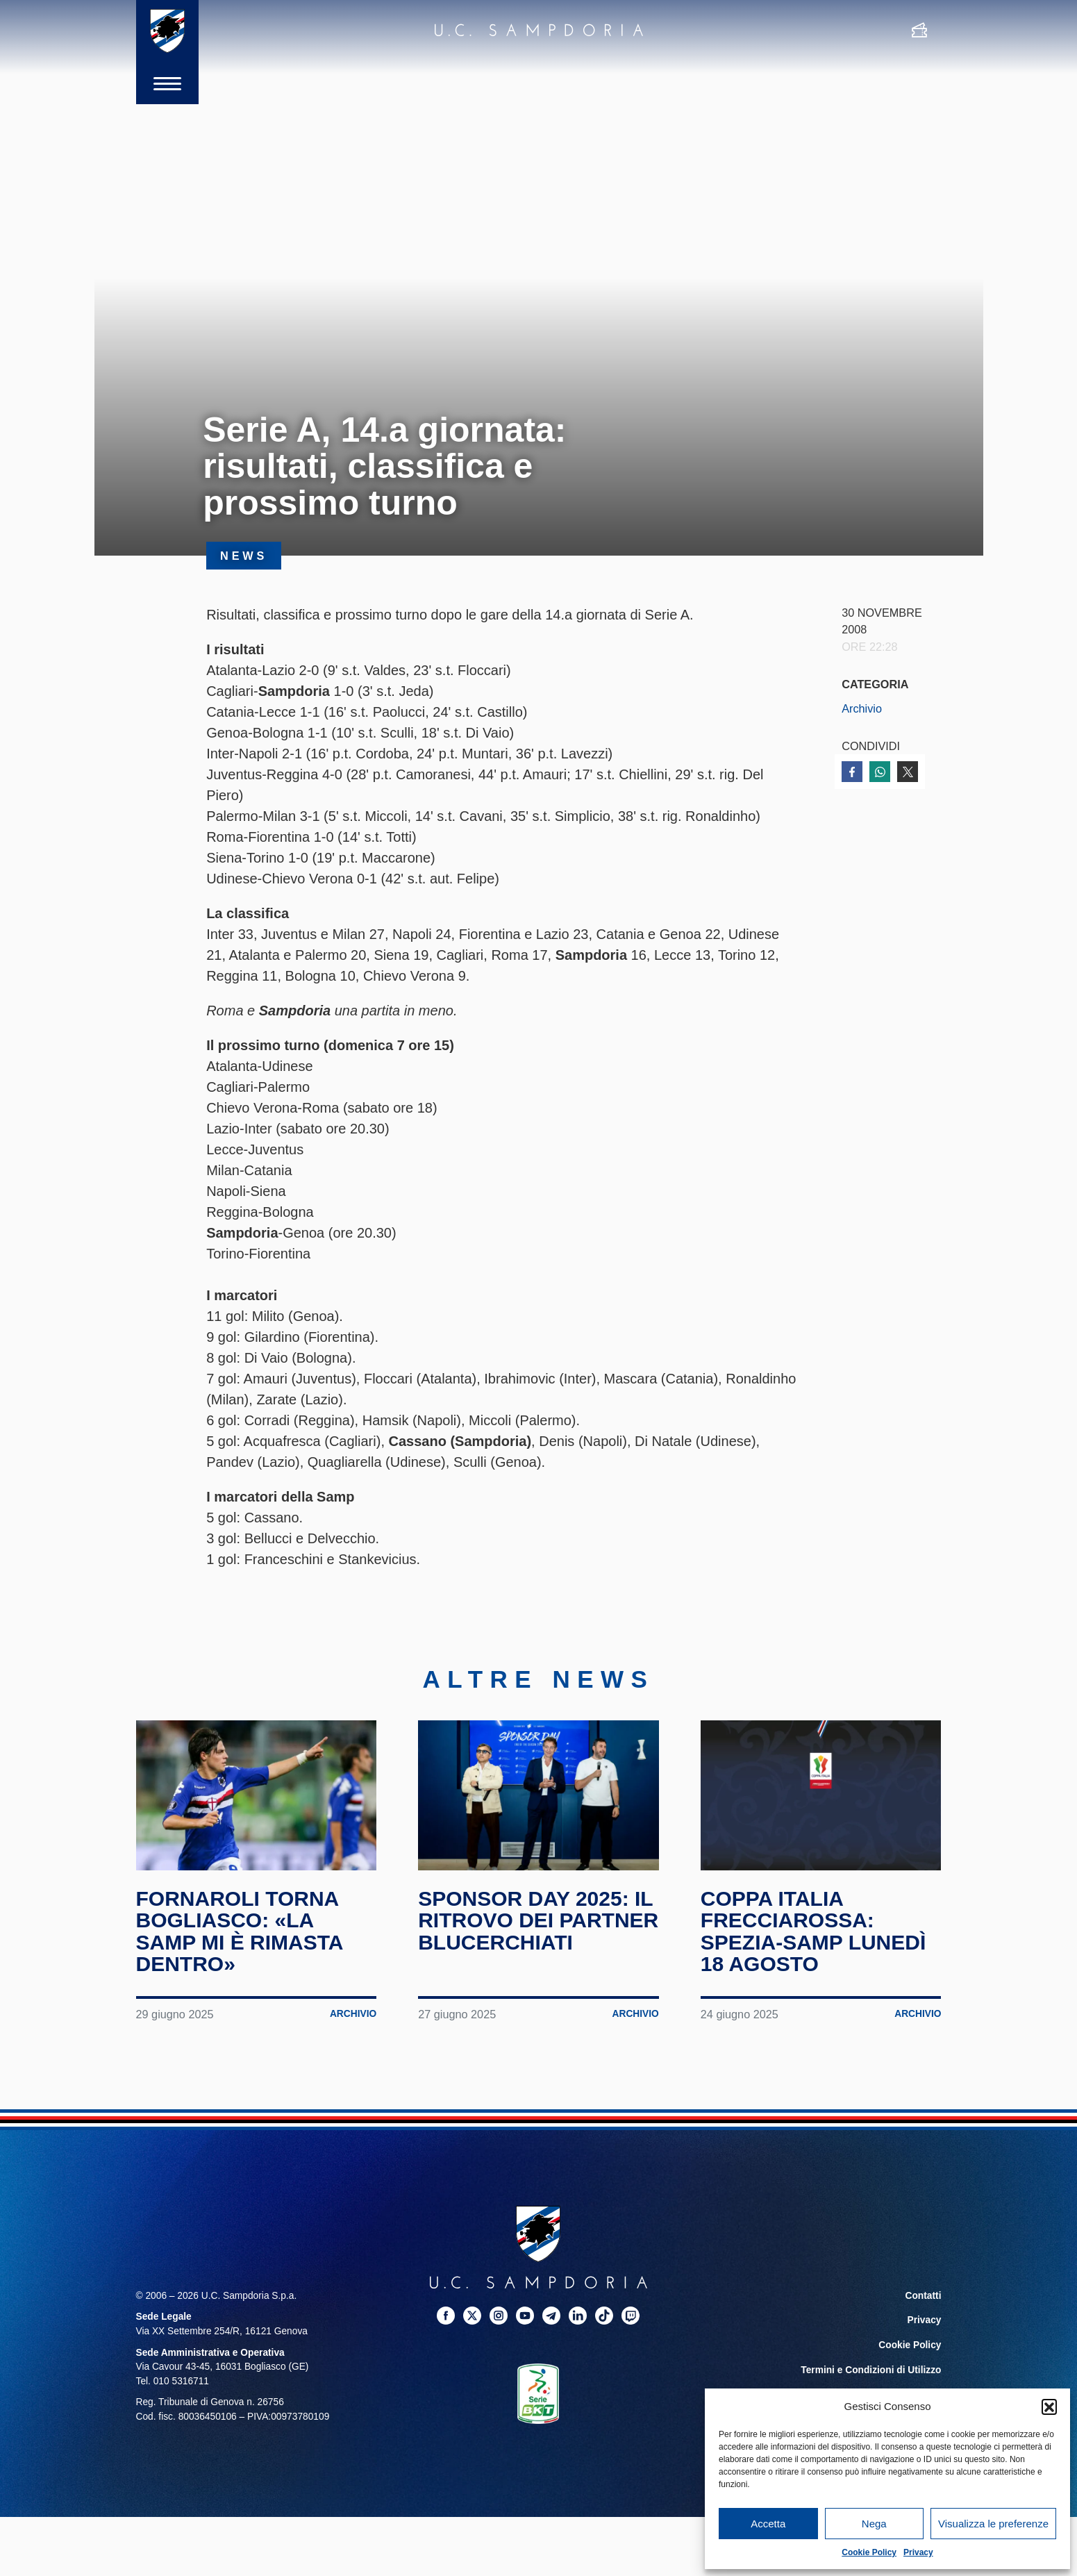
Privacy (918, 2552)
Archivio (862, 708)
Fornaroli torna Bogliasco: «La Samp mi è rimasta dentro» (239, 1931)
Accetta (768, 2523)
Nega (874, 2523)
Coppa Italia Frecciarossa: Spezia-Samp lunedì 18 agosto (813, 1931)
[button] (1049, 2406)
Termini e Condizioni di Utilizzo (871, 2370)
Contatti (923, 2296)
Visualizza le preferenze (993, 2523)
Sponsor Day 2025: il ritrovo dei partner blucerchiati (538, 1920)
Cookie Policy (869, 2552)
